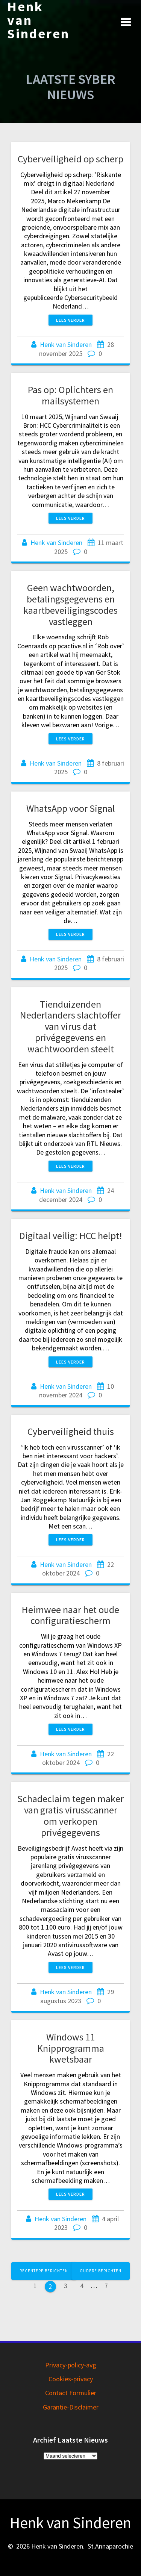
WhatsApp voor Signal (70, 808)
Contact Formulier (70, 2392)
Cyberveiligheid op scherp (70, 159)
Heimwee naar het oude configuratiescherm (70, 1615)
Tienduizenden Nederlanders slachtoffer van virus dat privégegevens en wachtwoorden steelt (70, 1026)
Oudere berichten (100, 2270)
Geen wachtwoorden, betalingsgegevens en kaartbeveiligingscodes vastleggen (70, 604)
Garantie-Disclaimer (71, 2407)
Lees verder (70, 320)
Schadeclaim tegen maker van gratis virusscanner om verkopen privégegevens (70, 1815)
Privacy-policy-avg (70, 2365)
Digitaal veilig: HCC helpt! (70, 1235)
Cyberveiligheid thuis (70, 1431)
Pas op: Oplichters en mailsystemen (70, 395)
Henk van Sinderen (38, 20)
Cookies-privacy (71, 2379)
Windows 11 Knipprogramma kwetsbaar (70, 2048)
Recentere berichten (44, 2270)
